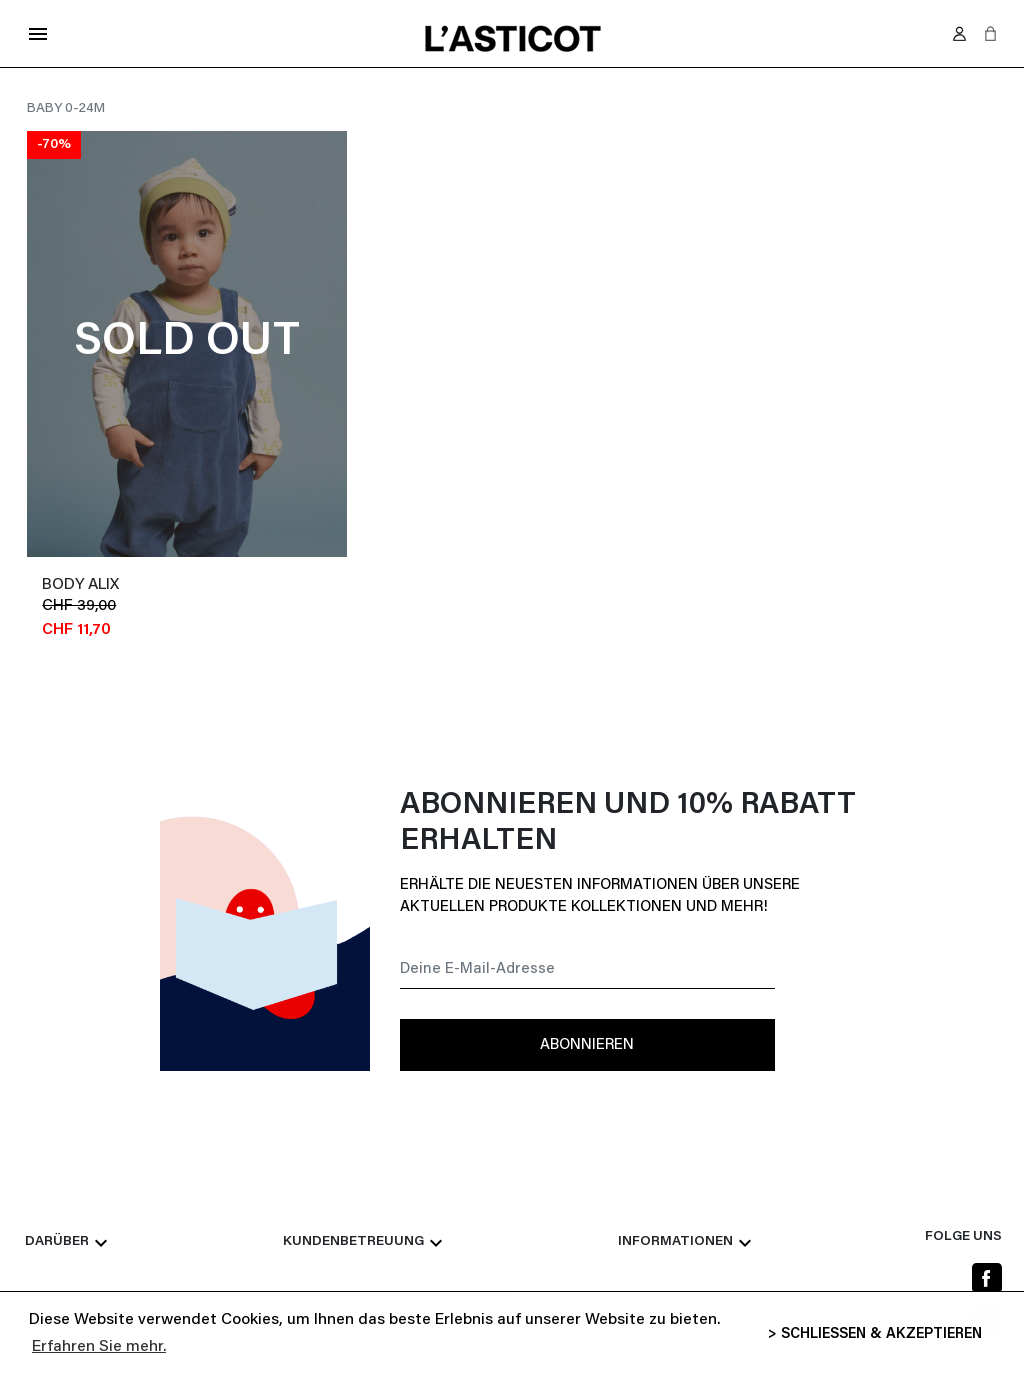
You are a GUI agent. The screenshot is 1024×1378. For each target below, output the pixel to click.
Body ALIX (80, 585)
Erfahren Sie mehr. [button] (99, 1347)
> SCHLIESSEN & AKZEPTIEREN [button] (875, 1334)
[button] (990, 33)
